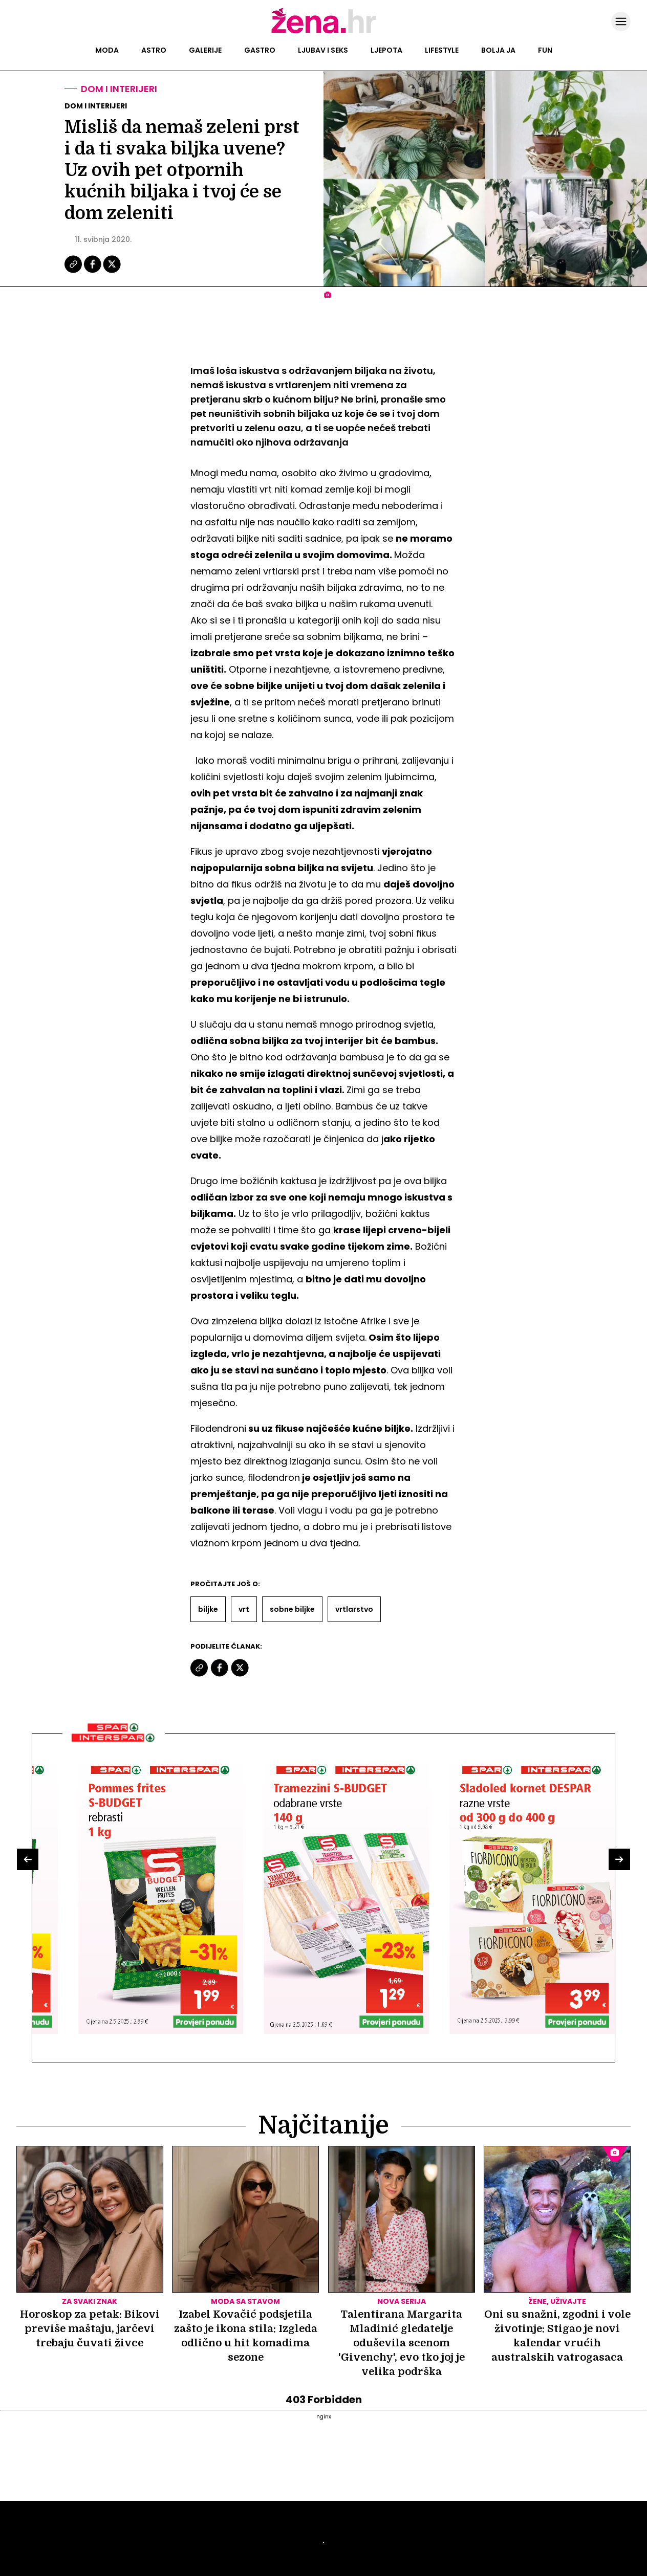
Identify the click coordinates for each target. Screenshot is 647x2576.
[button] (27, 1859)
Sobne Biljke (292, 1609)
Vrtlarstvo (354, 1609)
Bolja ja (498, 50)
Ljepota (386, 50)
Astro (153, 50)
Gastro (259, 50)
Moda (107, 50)
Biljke (208, 1609)
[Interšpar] (113, 1745)
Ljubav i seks (323, 50)
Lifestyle (442, 50)
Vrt (244, 1609)
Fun (545, 50)
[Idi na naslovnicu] (323, 32)
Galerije (205, 50)
